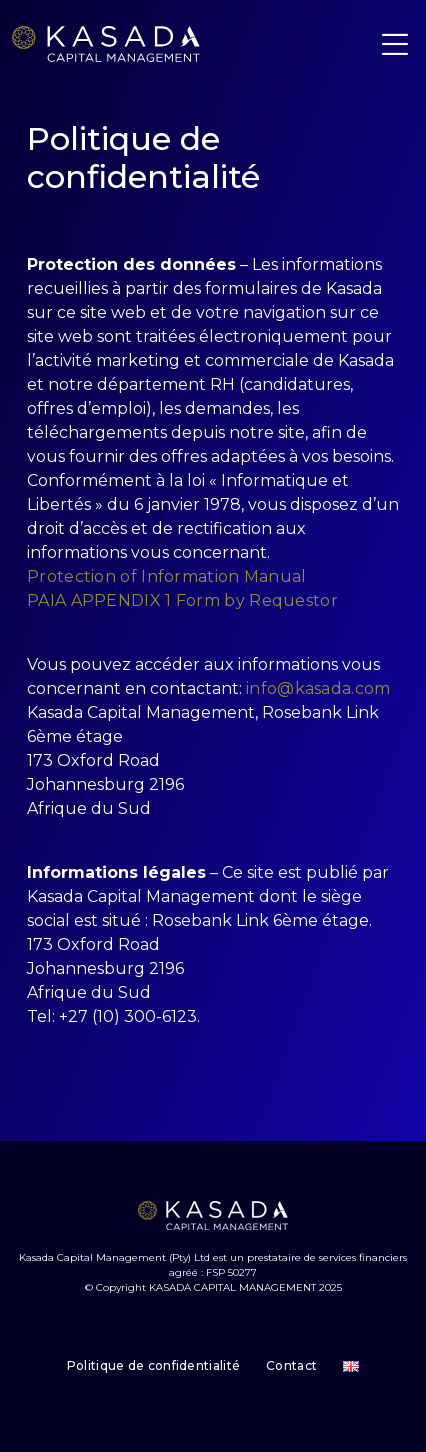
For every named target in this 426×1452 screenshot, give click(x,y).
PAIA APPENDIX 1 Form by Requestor (182, 600)
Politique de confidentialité (153, 1366)
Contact (291, 1366)
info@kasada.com (318, 688)
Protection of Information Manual (167, 576)
